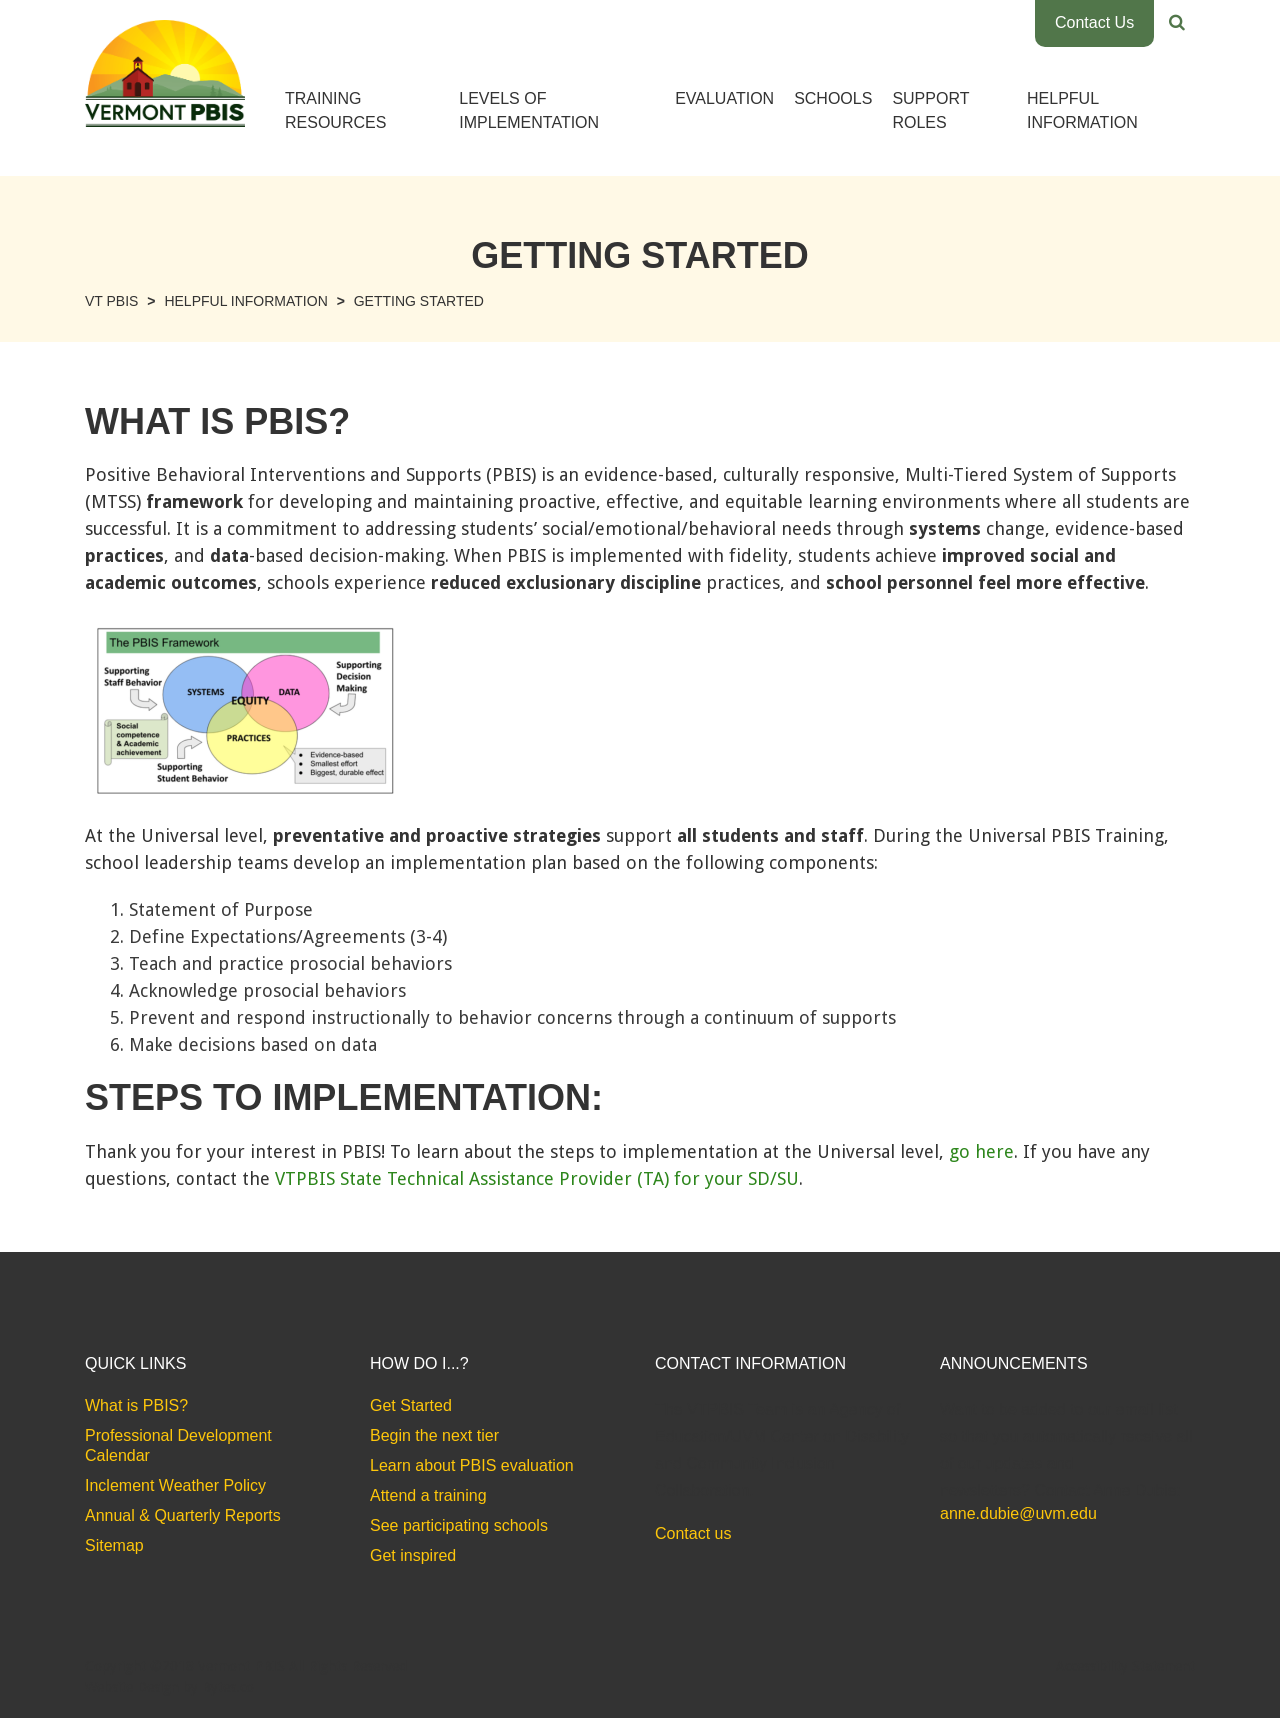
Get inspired (413, 1555)
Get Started (411, 1405)
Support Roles (930, 110)
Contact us (693, 1533)
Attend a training (428, 1495)
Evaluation (724, 98)
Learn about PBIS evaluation (472, 1465)
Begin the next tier (434, 1435)
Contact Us (1094, 22)
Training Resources (335, 110)
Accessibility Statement (1125, 1666)
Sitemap (114, 1545)
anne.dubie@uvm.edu (1018, 1513)
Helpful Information (1082, 110)
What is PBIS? (136, 1405)
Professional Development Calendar (178, 1445)
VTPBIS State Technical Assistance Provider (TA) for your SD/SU (537, 1178)
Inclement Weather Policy (175, 1485)
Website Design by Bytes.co (169, 1687)
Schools (833, 98)
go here (981, 1151)
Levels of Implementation (529, 110)
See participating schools (459, 1525)
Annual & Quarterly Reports (183, 1515)
